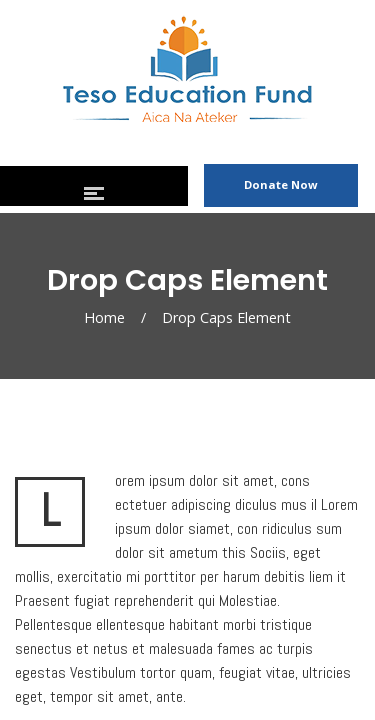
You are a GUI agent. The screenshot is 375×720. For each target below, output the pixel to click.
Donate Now (281, 184)
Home (104, 317)
